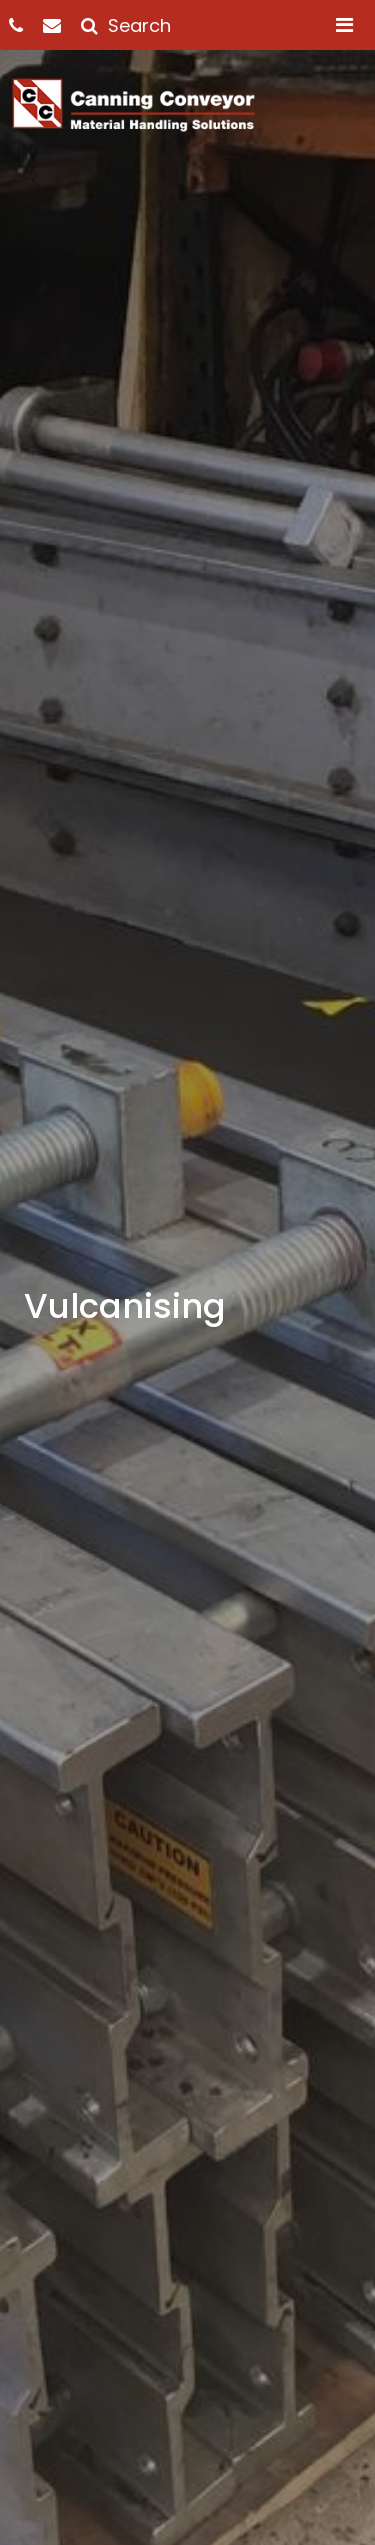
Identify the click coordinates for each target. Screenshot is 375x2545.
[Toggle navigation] (344, 25)
